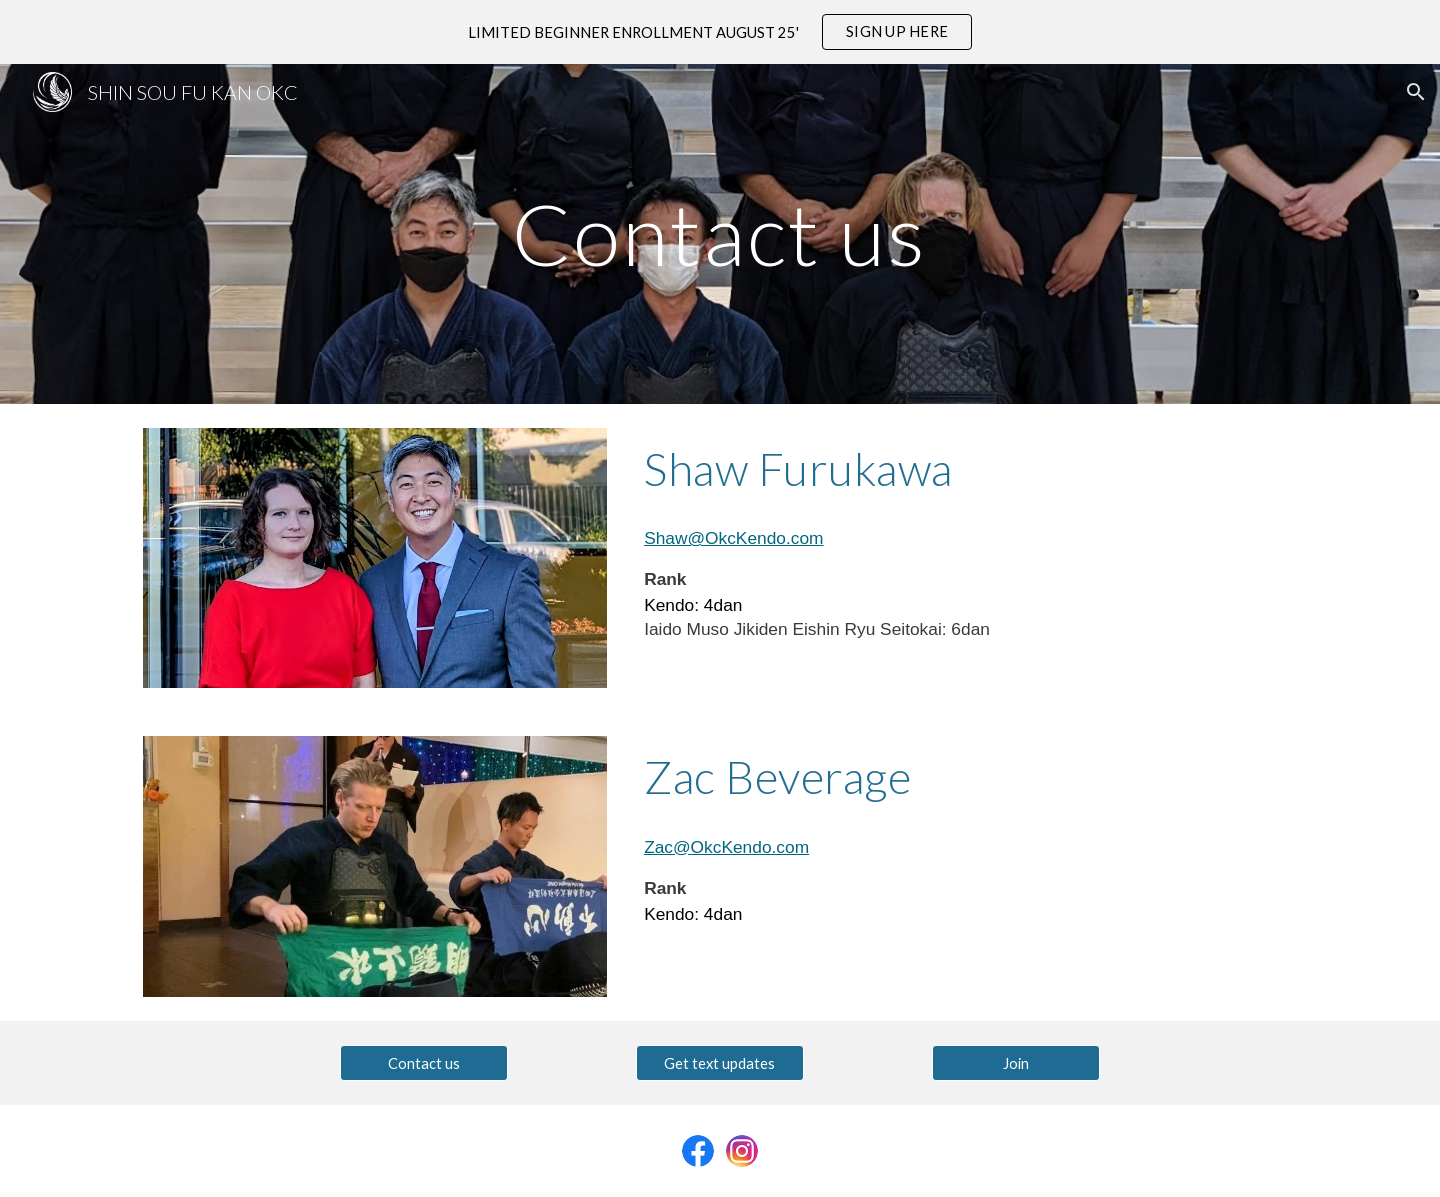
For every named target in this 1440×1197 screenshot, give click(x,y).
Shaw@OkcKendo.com (733, 538)
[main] (720, 233)
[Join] (1016, 1063)
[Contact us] (424, 1063)
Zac (658, 847)
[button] (1416, 92)
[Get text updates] (720, 1063)
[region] (720, 32)
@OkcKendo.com (741, 847)
